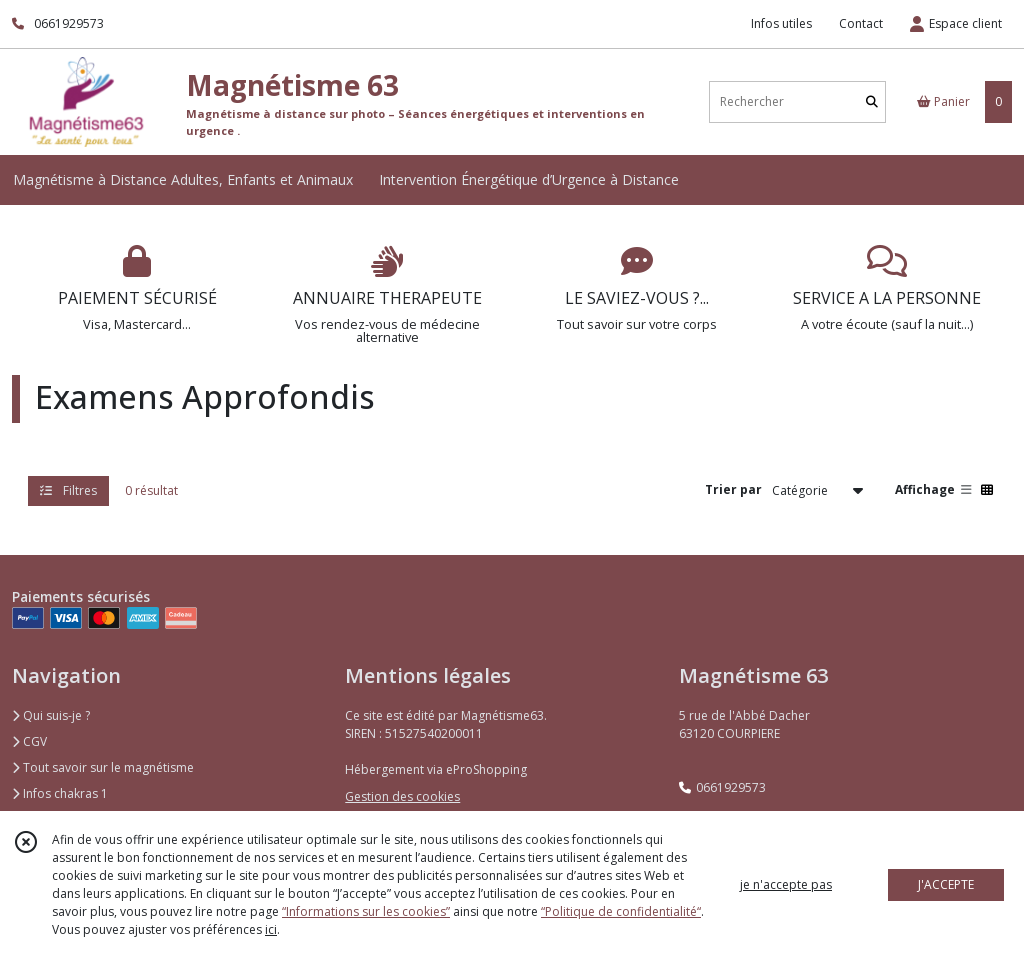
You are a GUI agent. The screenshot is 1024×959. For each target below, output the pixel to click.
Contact (861, 23)
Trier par (733, 489)
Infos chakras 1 (60, 793)
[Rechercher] (872, 101)
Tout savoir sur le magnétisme (103, 767)
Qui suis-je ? (51, 715)
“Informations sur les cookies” (366, 911)
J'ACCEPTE (946, 884)
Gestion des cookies (402, 796)
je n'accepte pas (786, 884)
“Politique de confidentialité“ (621, 911)
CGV (29, 741)
